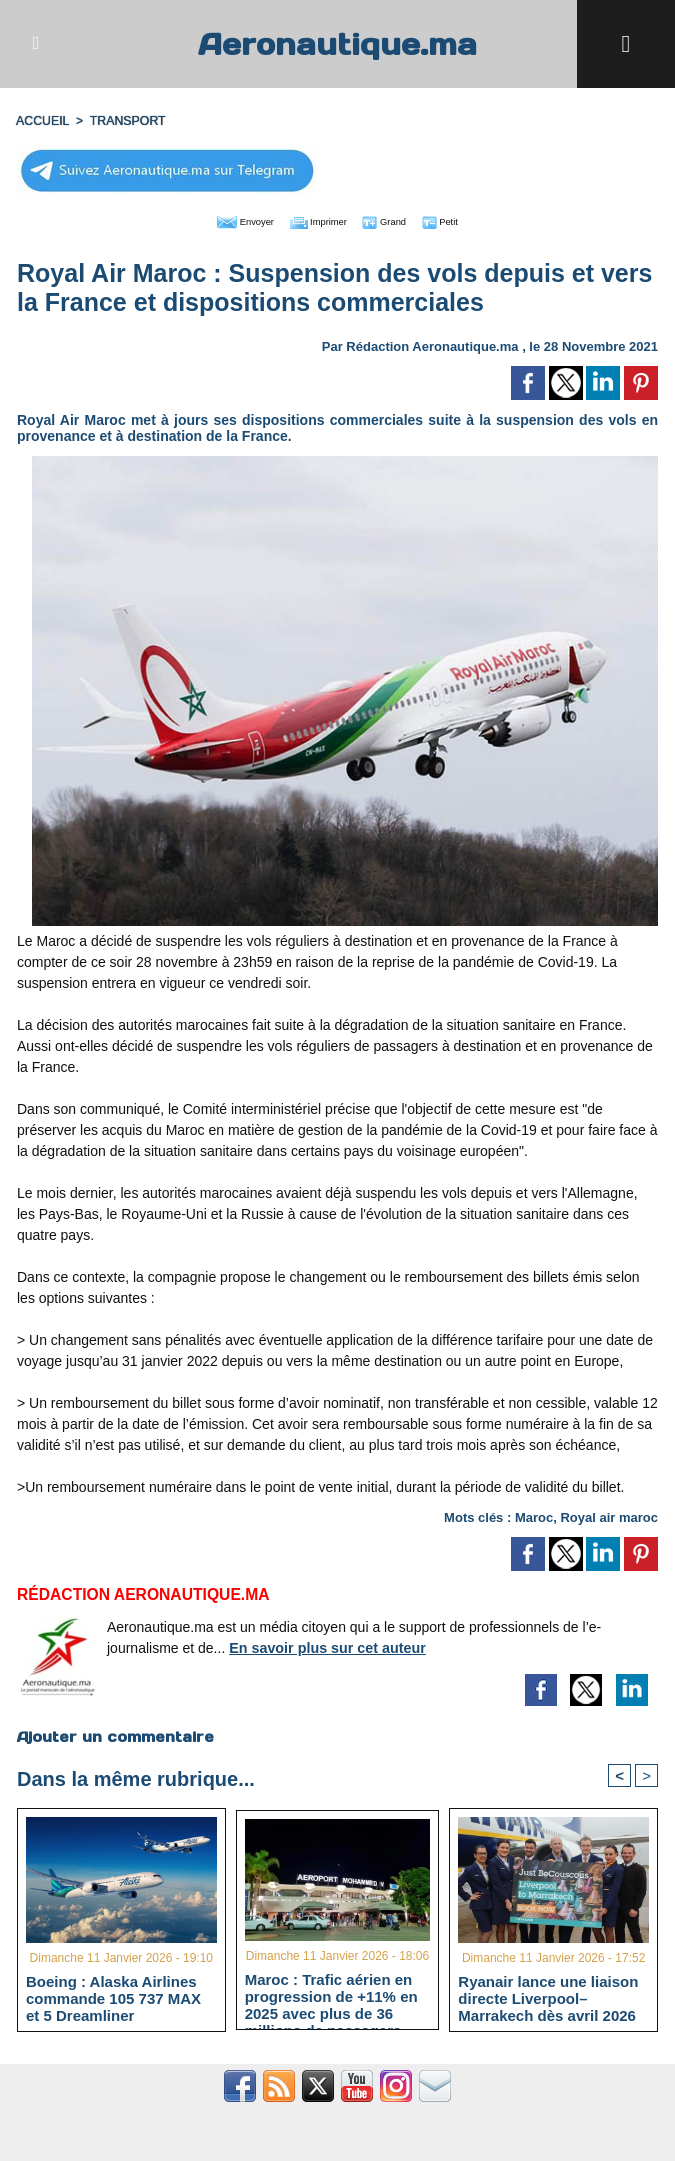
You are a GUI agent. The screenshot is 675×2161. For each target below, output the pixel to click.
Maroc (534, 1515)
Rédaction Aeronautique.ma (432, 344)
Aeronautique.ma (338, 43)
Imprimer (314, 220)
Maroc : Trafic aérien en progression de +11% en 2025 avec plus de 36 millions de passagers (331, 1996)
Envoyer (223, 220)
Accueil (42, 121)
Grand (398, 220)
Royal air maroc (609, 1515)
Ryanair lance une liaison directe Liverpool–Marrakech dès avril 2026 (548, 1997)
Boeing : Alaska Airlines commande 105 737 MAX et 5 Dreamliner (113, 1997)
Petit (465, 220)
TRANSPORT (125, 121)
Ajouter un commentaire (114, 1735)
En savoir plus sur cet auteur (325, 1646)
